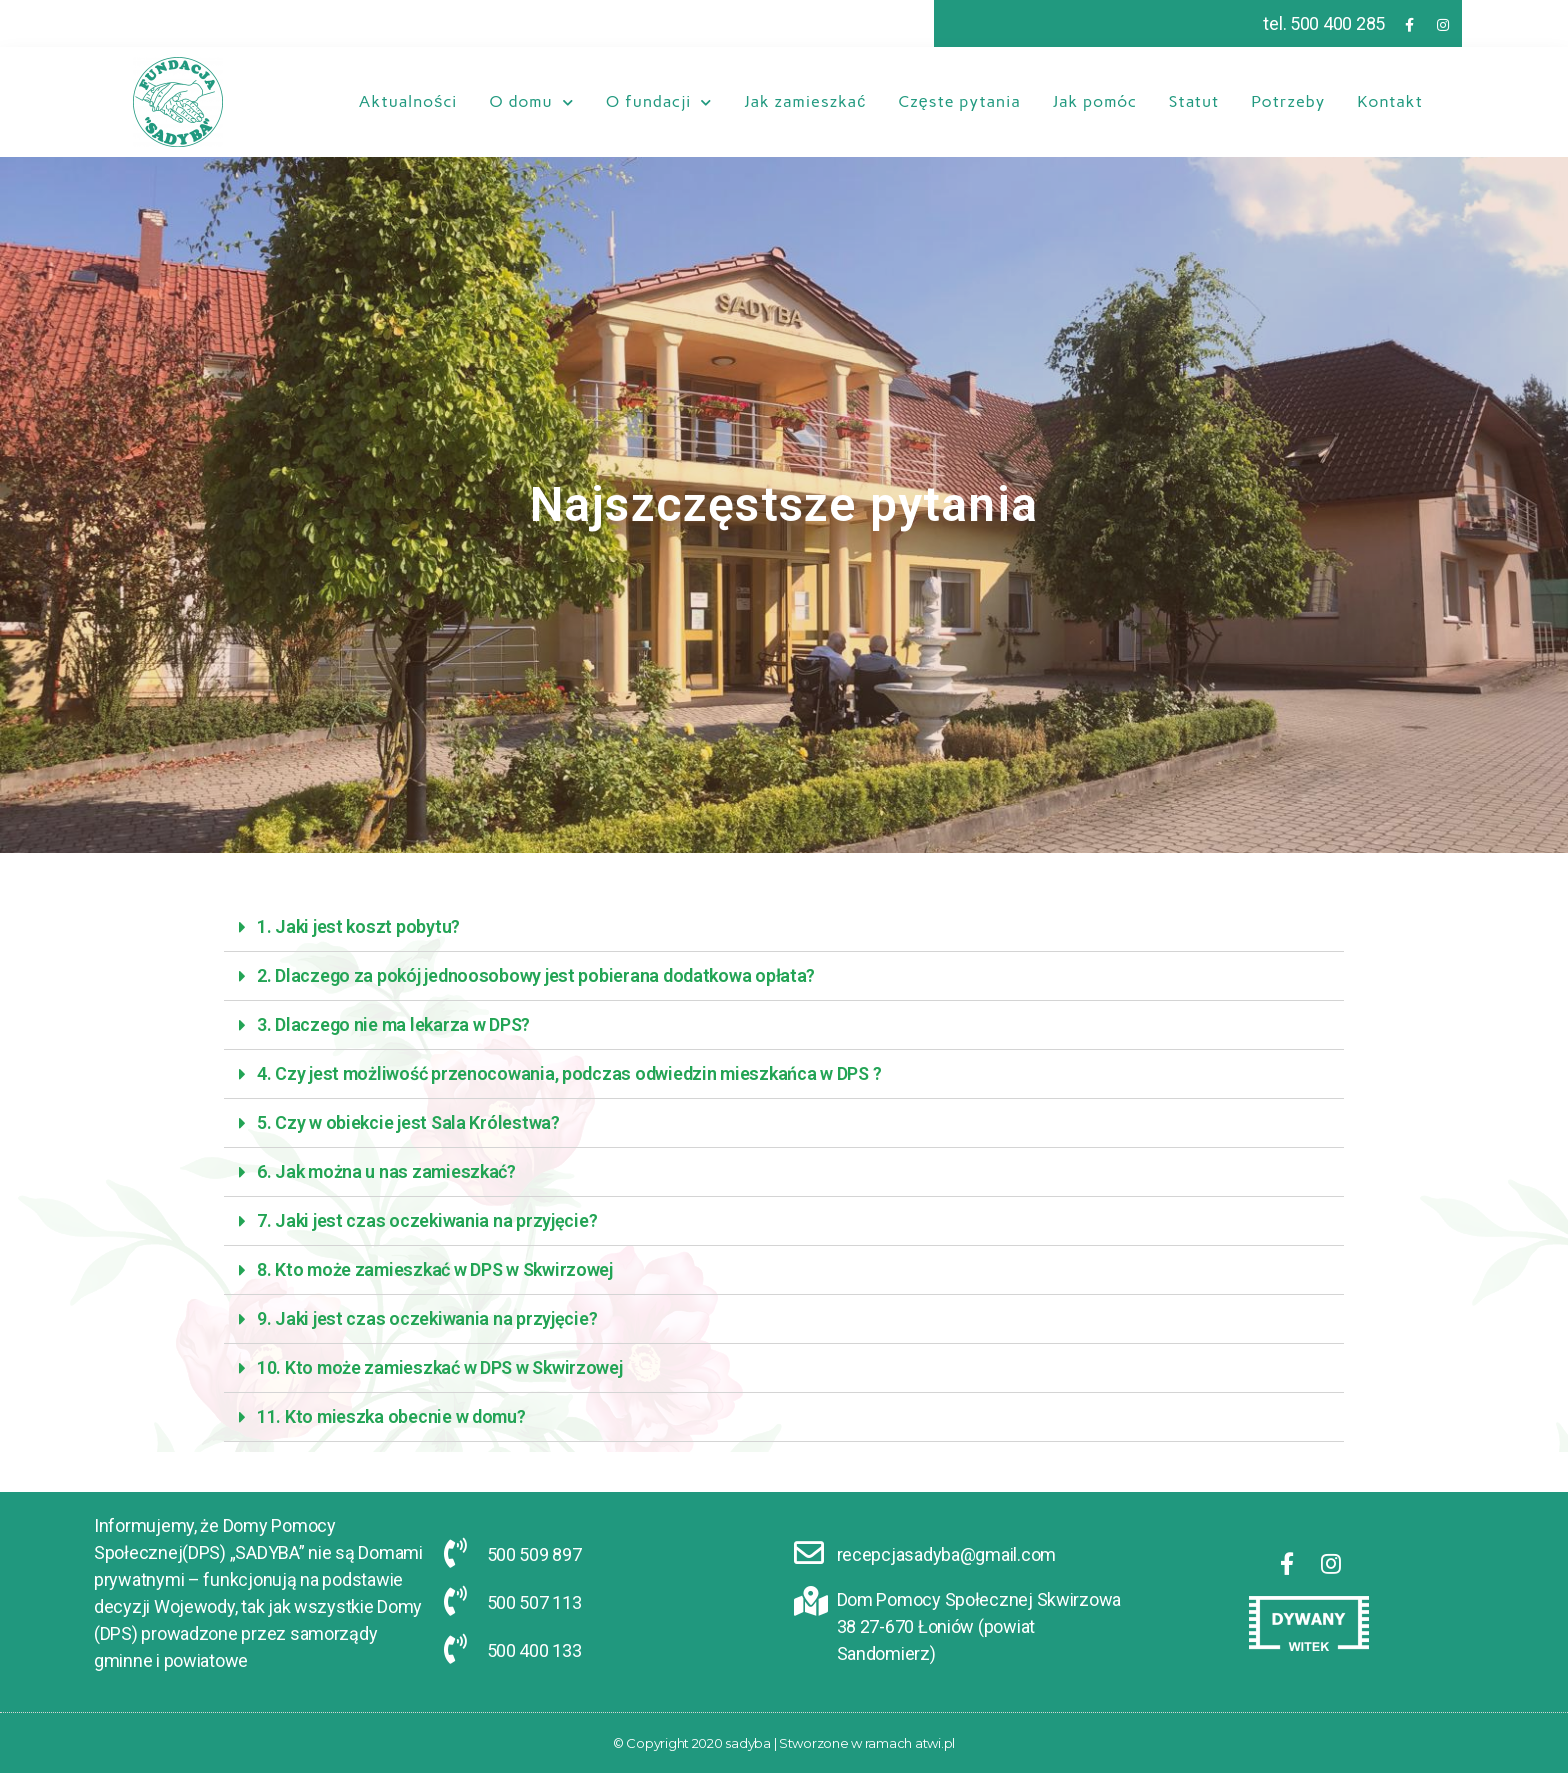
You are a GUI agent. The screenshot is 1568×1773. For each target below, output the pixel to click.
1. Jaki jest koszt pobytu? (358, 926)
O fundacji (659, 102)
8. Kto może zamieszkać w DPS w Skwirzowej (435, 1269)
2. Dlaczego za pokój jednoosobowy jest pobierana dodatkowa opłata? (536, 975)
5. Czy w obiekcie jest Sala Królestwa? (408, 1122)
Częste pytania (959, 101)
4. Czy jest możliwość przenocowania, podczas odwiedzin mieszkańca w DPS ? (569, 1073)
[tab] (784, 927)
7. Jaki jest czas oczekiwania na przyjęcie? (427, 1220)
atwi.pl (935, 1743)
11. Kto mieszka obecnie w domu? (391, 1416)
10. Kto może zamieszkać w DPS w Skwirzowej (440, 1367)
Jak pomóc (1095, 101)
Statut (1194, 101)
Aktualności (407, 101)
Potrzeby (1288, 101)
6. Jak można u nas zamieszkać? (386, 1171)
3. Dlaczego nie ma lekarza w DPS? (393, 1024)
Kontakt (1390, 101)
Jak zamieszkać (805, 101)
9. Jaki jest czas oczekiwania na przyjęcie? (427, 1318)
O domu (531, 102)
